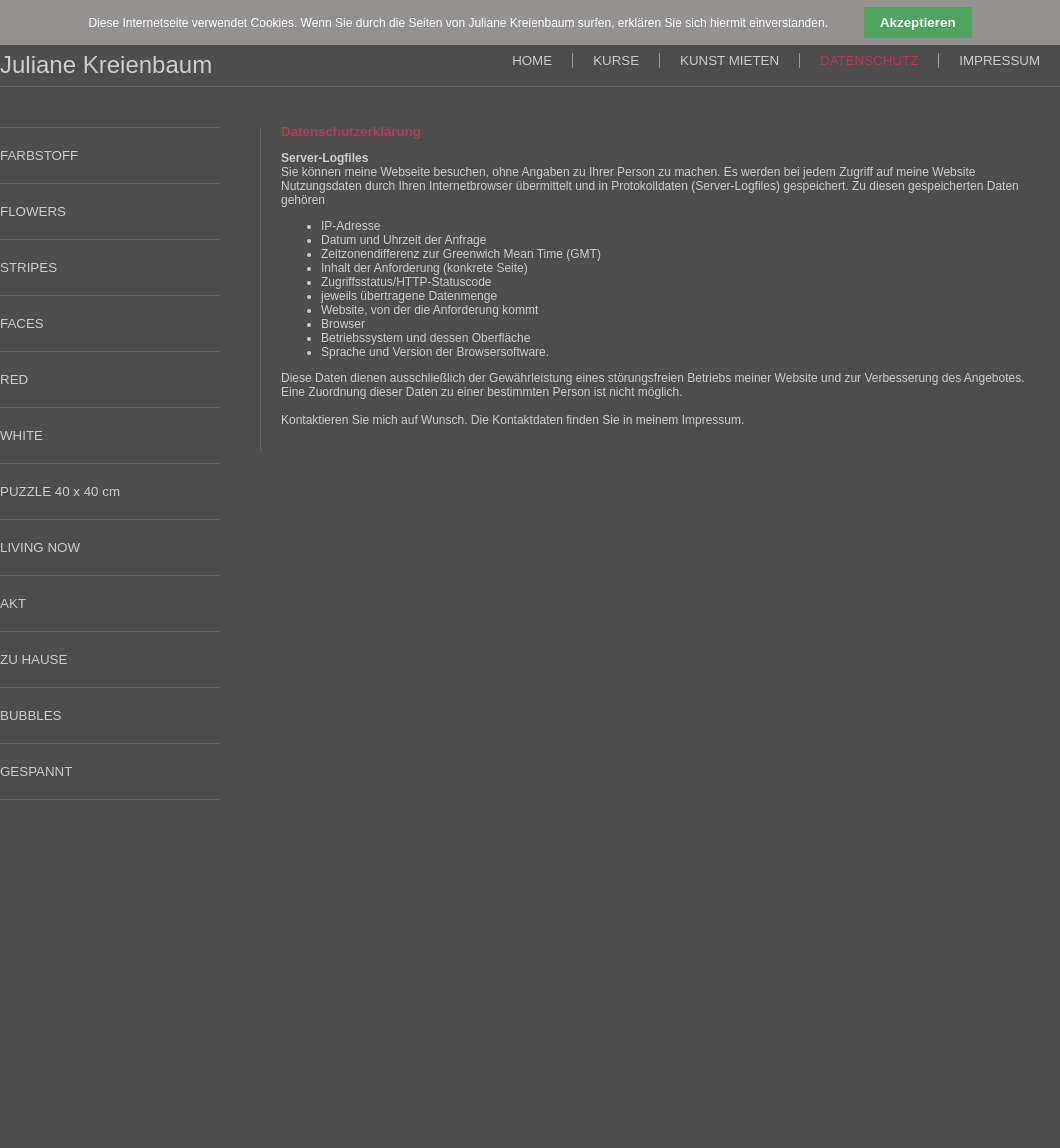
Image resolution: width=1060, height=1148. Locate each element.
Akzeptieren (918, 22)
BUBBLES (31, 715)
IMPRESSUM (999, 60)
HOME (532, 60)
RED (14, 379)
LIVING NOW (40, 547)
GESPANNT (36, 771)
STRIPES (28, 267)
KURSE (616, 60)
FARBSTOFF (39, 155)
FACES (22, 323)
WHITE (21, 435)
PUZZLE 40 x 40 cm (60, 491)
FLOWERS (33, 211)
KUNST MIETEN (729, 60)
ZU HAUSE (33, 659)
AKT (13, 603)
